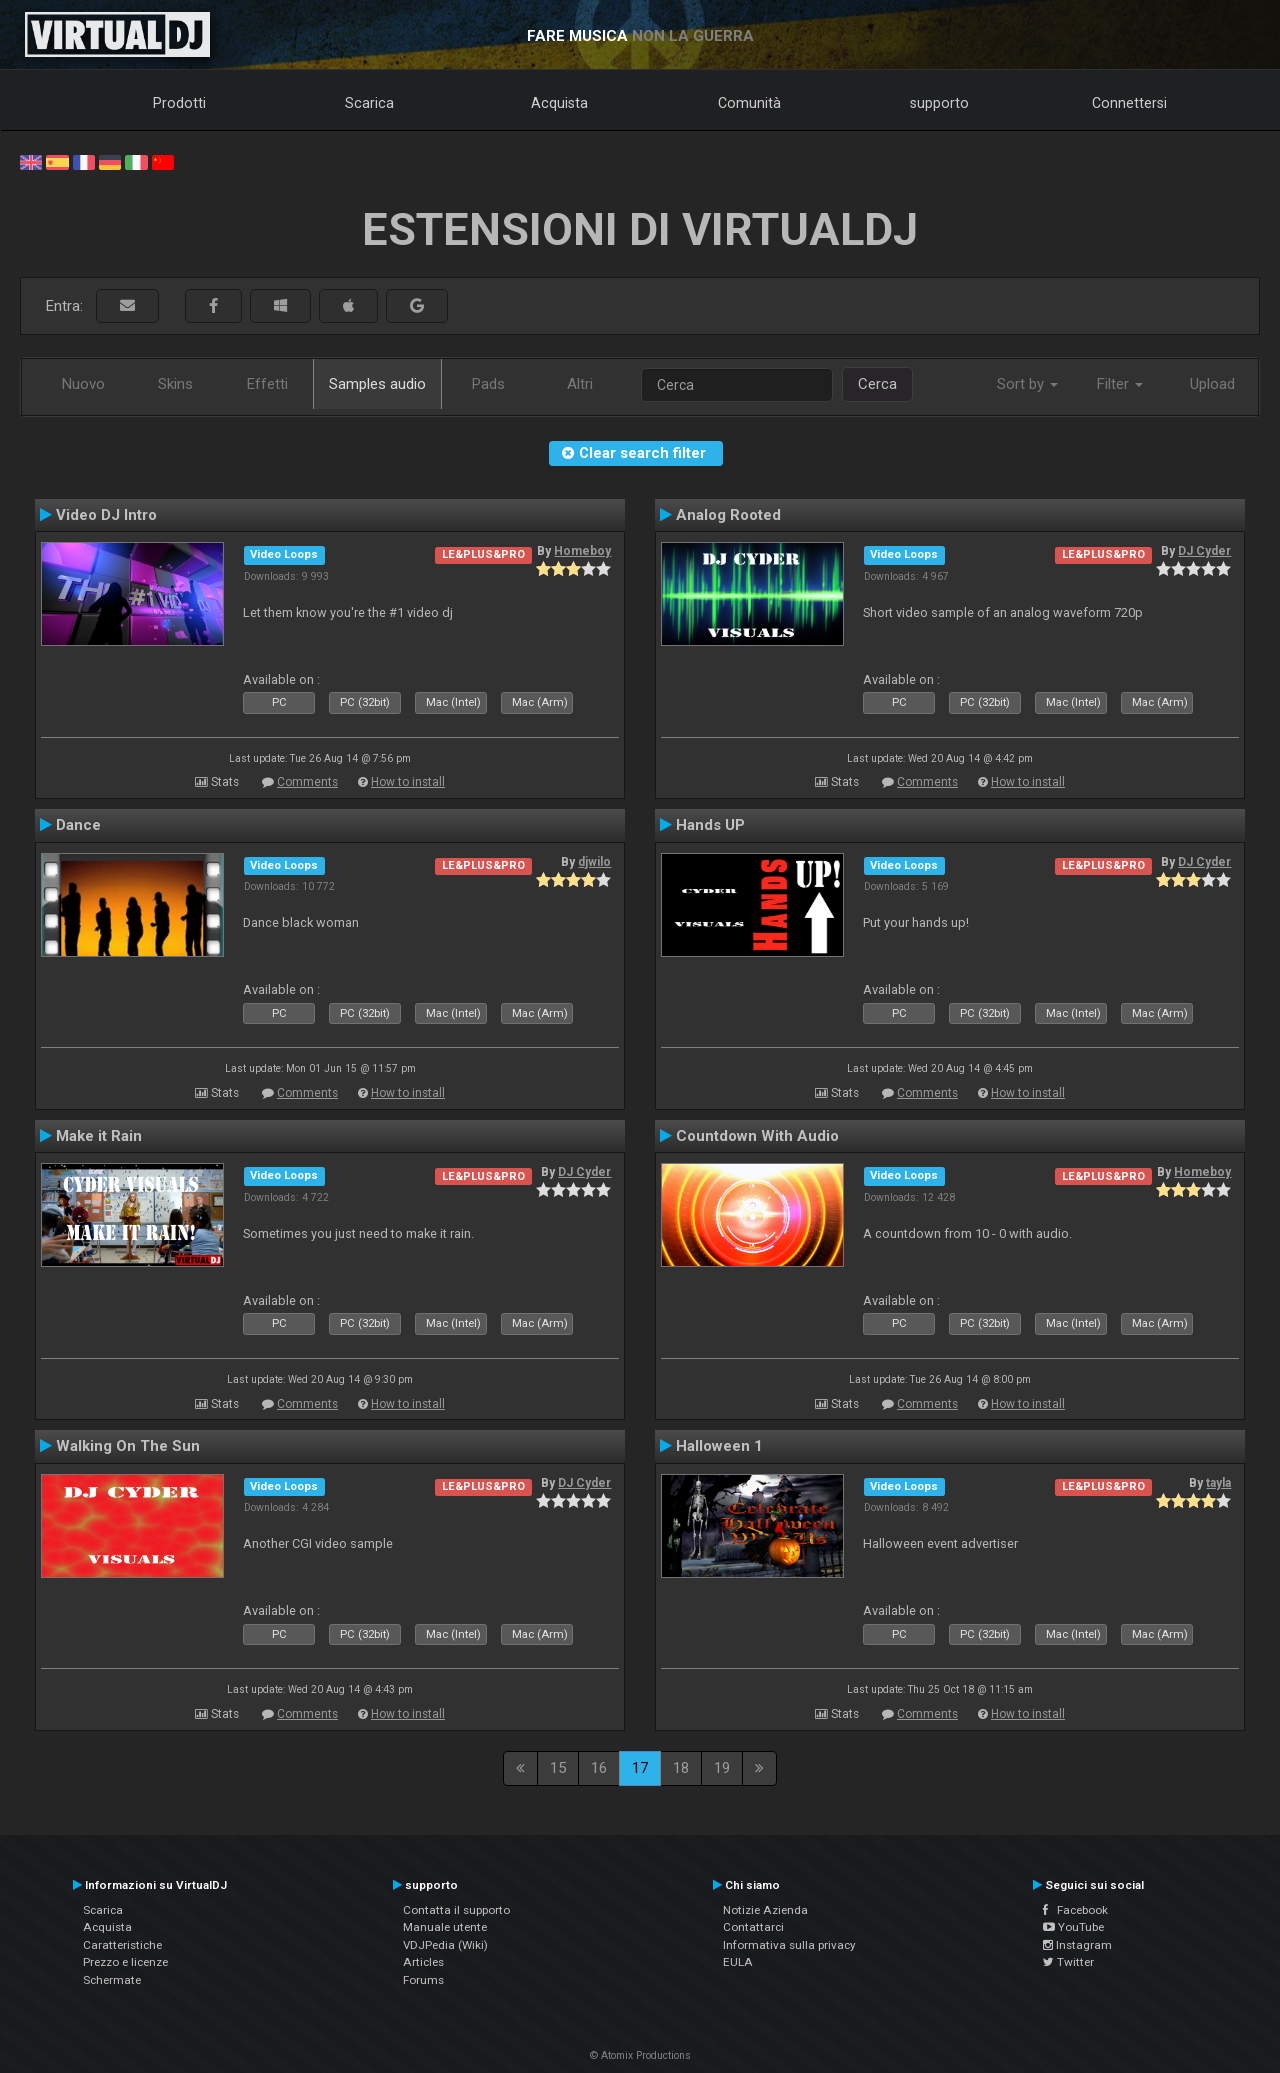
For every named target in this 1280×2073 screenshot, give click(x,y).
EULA (738, 1962)
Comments (307, 782)
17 (640, 1768)
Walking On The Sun (128, 1446)
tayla (1218, 1483)
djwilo (594, 862)
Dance (78, 825)
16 (599, 1768)
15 (558, 1768)
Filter (1120, 384)
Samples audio (377, 384)
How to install (408, 782)
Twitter (1068, 1962)
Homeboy (582, 551)
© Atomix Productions (640, 2055)
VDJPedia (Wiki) (445, 1945)
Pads (488, 384)
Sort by (1027, 384)
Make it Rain (99, 1136)
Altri (580, 384)
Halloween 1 (719, 1446)
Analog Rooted (728, 515)
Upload (1212, 384)
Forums (423, 1980)
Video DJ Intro (106, 515)
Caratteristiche (122, 1945)
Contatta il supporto (456, 1910)
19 (722, 1768)
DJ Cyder (1204, 551)
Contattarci (753, 1927)
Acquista (559, 103)
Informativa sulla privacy (789, 1945)
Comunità (749, 103)
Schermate (112, 1980)
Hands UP (710, 825)
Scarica (369, 103)
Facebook (1075, 1910)
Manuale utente (445, 1927)
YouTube (1073, 1927)
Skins (175, 384)
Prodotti (179, 103)
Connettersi (1129, 103)
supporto (939, 103)
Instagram (1077, 1945)
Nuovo (83, 384)
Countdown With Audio (757, 1136)
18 (681, 1768)
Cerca (877, 384)
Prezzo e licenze (125, 1962)
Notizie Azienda (765, 1910)
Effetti (267, 384)
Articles (423, 1962)
